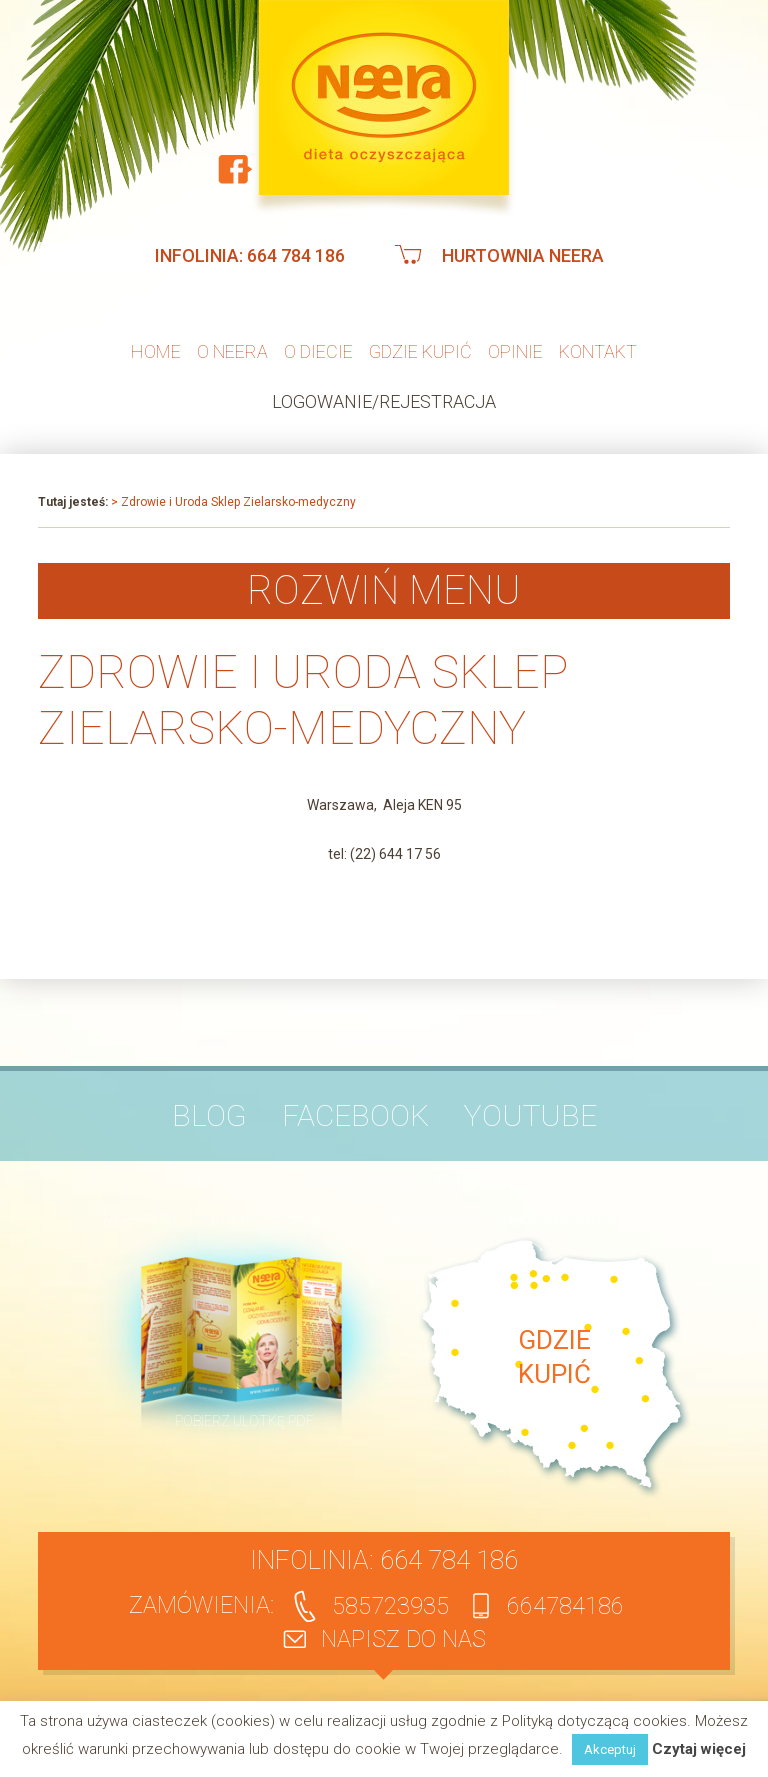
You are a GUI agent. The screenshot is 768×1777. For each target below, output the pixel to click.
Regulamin (225, 1218)
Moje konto (139, 1218)
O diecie (318, 351)
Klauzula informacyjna (575, 1218)
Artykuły (396, 1181)
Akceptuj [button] (610, 1749)
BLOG (209, 1115)
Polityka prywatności (417, 1218)
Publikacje (472, 1181)
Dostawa (304, 1218)
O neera (232, 351)
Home (156, 351)
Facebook (355, 1115)
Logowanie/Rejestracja (384, 401)
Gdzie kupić (420, 351)
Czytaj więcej (699, 1749)
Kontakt (598, 351)
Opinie (515, 351)
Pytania (274, 1181)
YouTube (530, 1115)
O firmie (209, 1181)
